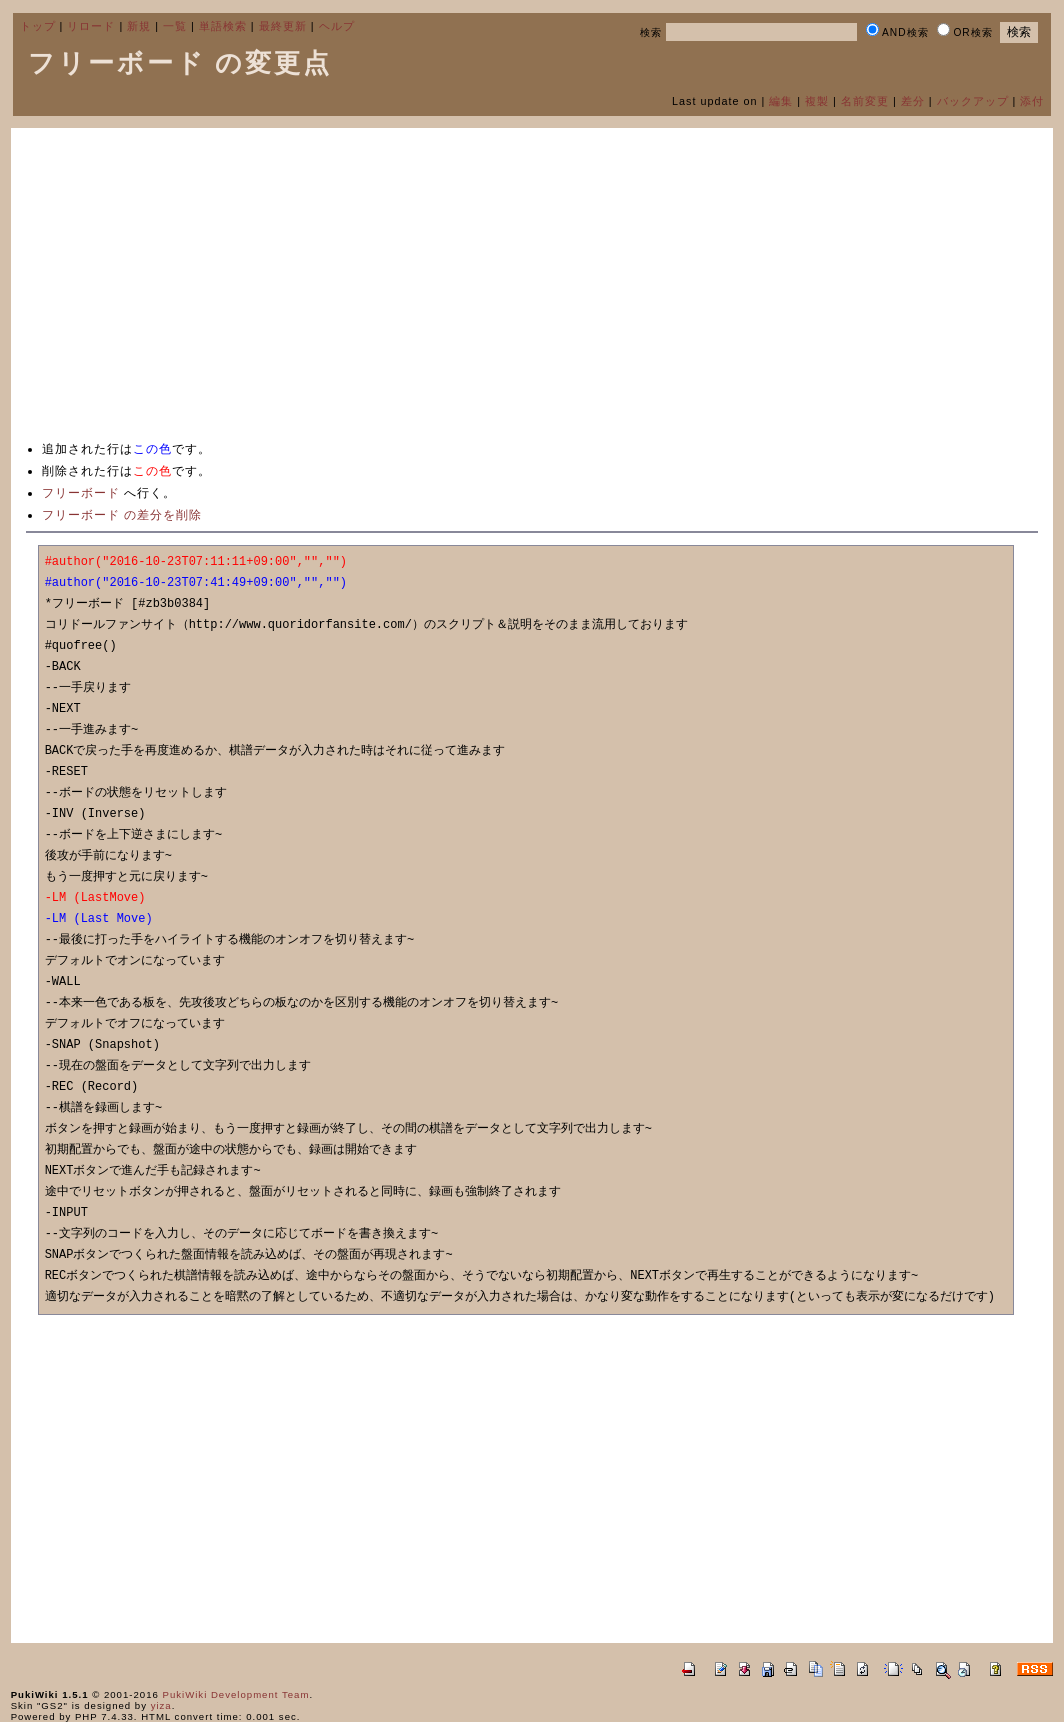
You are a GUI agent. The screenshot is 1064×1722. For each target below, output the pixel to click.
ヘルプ (337, 26)
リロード (91, 26)
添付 (1032, 101)
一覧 (175, 26)
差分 (913, 101)
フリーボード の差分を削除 (122, 515)
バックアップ (973, 101)
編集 (781, 101)
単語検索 (223, 26)
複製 (817, 101)
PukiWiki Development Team (235, 1694)
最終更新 (283, 26)
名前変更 (865, 101)
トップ (38, 26)
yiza (161, 1705)
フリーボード (81, 493)
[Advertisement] (532, 283)
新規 (139, 26)
